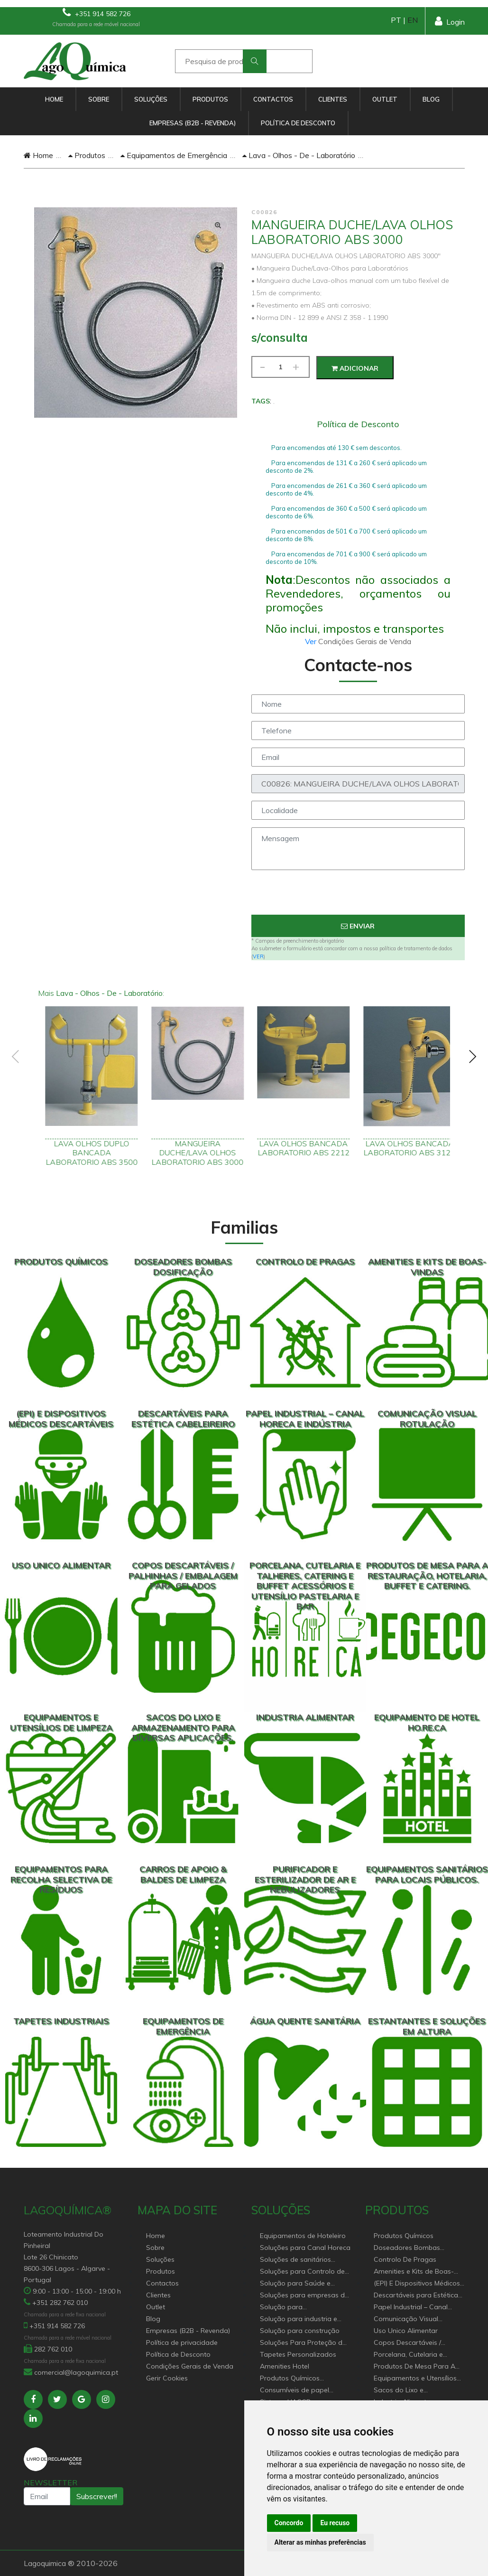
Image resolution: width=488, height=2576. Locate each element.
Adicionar (354, 368)
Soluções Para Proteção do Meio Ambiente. (303, 2343)
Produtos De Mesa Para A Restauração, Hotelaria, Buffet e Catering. (414, 2367)
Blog (431, 99)
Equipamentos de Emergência (173, 155)
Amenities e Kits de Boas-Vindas (414, 2272)
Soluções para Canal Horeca (305, 2247)
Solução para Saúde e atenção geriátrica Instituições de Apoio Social (303, 2284)
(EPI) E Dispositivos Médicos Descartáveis (417, 2284)
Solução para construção (300, 2330)
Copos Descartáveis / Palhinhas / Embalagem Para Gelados (411, 2343)
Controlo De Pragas (405, 2259)
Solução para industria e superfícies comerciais (298, 2319)
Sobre (98, 99)
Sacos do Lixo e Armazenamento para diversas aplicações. (409, 2391)
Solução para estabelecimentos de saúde (303, 2308)
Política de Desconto (298, 123)
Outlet (384, 99)
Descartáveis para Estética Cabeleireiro (416, 2296)
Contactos (273, 99)
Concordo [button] (289, 2523)
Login (450, 21)
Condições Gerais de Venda (189, 2366)
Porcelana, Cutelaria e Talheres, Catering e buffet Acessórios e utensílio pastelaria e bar (415, 2355)
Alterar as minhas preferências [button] (320, 2542)
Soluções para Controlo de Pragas (302, 2272)
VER (258, 956)
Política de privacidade (182, 2342)
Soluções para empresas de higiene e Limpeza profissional (304, 2296)
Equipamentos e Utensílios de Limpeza (415, 2379)
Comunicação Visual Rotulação (406, 2319)
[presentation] (358, 896)
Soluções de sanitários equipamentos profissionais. (304, 2260)
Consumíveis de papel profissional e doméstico (298, 2391)
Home (54, 99)
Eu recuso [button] (335, 2523)
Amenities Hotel (284, 2366)
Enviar (358, 926)
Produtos (210, 99)
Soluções (150, 99)
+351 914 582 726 (96, 12)
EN (412, 20)
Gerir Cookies (167, 2378)
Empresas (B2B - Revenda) (192, 123)
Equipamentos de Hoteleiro (303, 2235)
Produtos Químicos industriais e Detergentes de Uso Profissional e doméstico (304, 2379)
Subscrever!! (96, 2496)
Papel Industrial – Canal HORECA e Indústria (411, 2308)
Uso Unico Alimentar (406, 2330)
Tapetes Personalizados (298, 2354)
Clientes (332, 99)
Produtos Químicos (403, 2235)
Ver (311, 641)
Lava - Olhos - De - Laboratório (298, 155)
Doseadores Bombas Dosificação (407, 2248)
